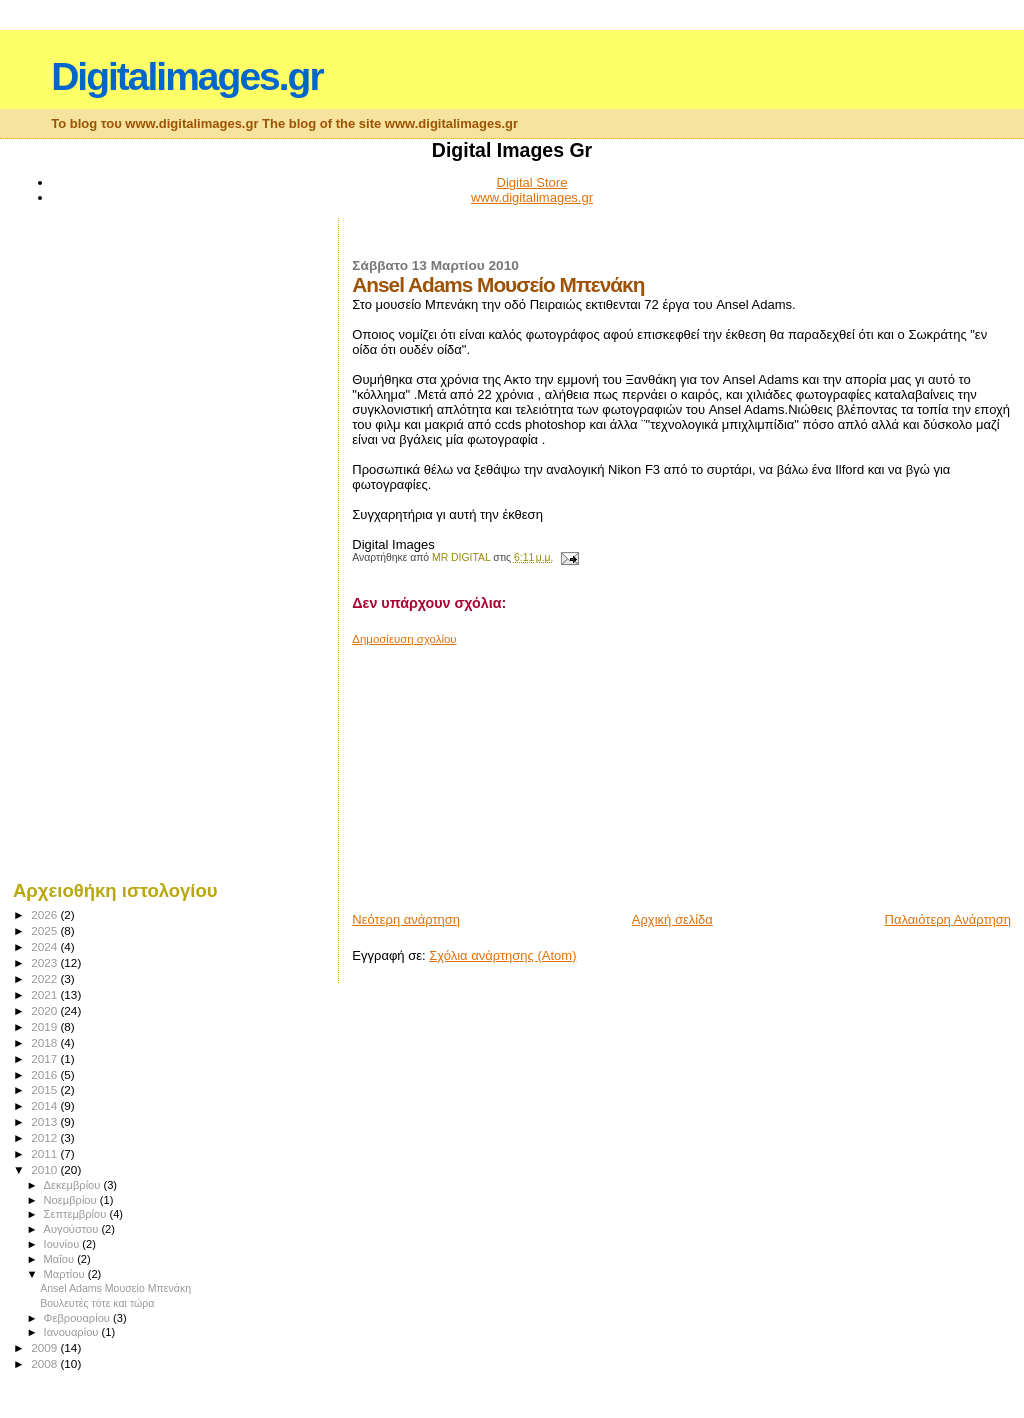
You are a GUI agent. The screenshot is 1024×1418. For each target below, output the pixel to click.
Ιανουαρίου (73, 1332)
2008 (45, 1363)
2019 (45, 1026)
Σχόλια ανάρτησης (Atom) (502, 955)
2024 (45, 946)
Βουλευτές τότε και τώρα (97, 1303)
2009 (45, 1347)
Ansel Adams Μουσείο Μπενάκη (115, 1288)
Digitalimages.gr (186, 76)
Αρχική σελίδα (672, 919)
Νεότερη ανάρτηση (406, 919)
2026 (45, 914)
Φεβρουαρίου (78, 1318)
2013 (45, 1121)
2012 (45, 1137)
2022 (45, 978)
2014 (45, 1105)
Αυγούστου (73, 1229)
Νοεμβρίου (72, 1200)
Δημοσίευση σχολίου (404, 639)
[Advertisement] (502, 771)
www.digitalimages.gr (532, 197)
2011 (45, 1153)
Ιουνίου (63, 1244)
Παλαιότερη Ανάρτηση (948, 919)
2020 (45, 1010)
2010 (45, 1169)
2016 (45, 1074)
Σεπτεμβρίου (77, 1214)
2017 (45, 1058)
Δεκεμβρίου (74, 1185)
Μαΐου (61, 1259)
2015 (45, 1089)
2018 (45, 1042)
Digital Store (532, 182)
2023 (45, 962)
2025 (45, 930)
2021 (45, 994)
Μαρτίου (66, 1274)
